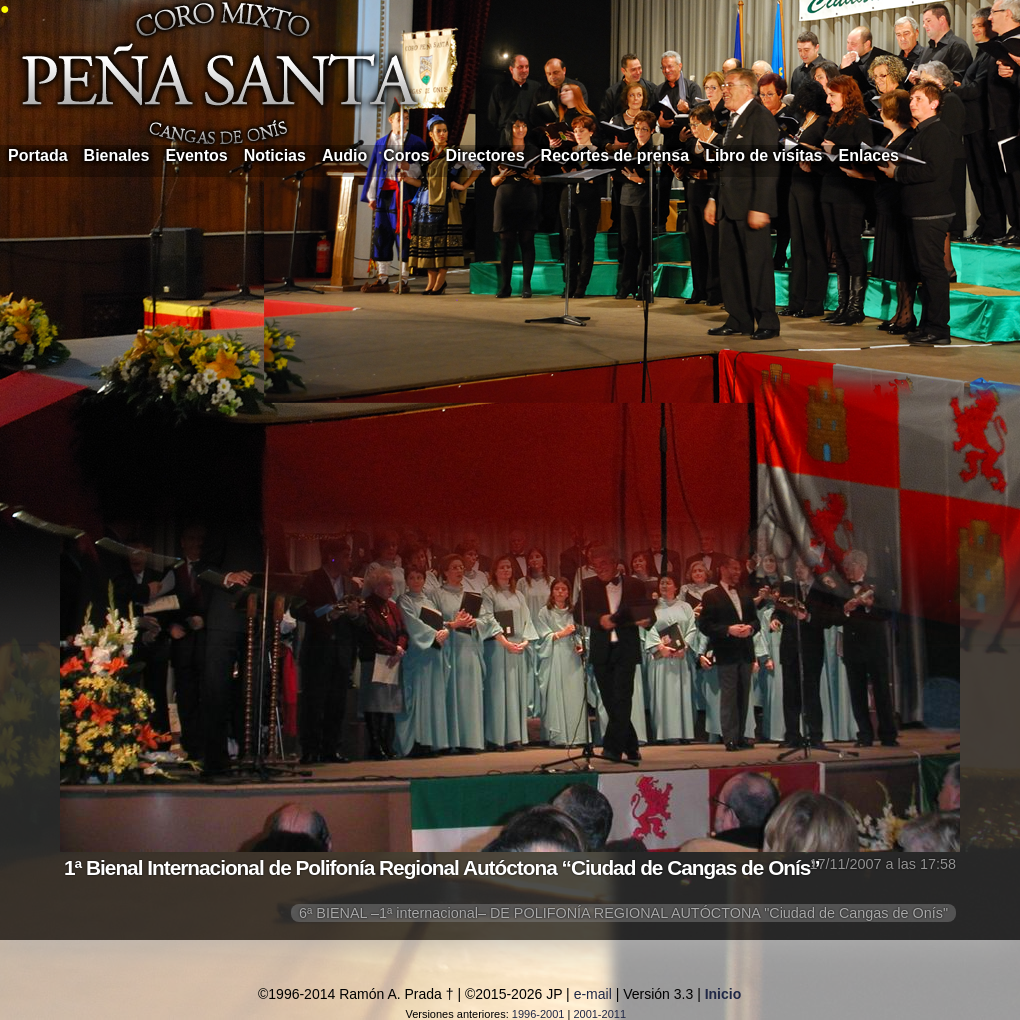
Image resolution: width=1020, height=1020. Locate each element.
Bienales (117, 155)
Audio (344, 155)
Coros (406, 155)
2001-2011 (599, 1014)
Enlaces (869, 155)
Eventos (196, 155)
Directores (484, 155)
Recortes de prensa (615, 155)
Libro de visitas (763, 155)
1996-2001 (538, 1014)
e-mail (593, 994)
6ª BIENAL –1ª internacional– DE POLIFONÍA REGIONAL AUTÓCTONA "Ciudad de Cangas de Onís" (623, 913)
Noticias (275, 155)
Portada (38, 155)
